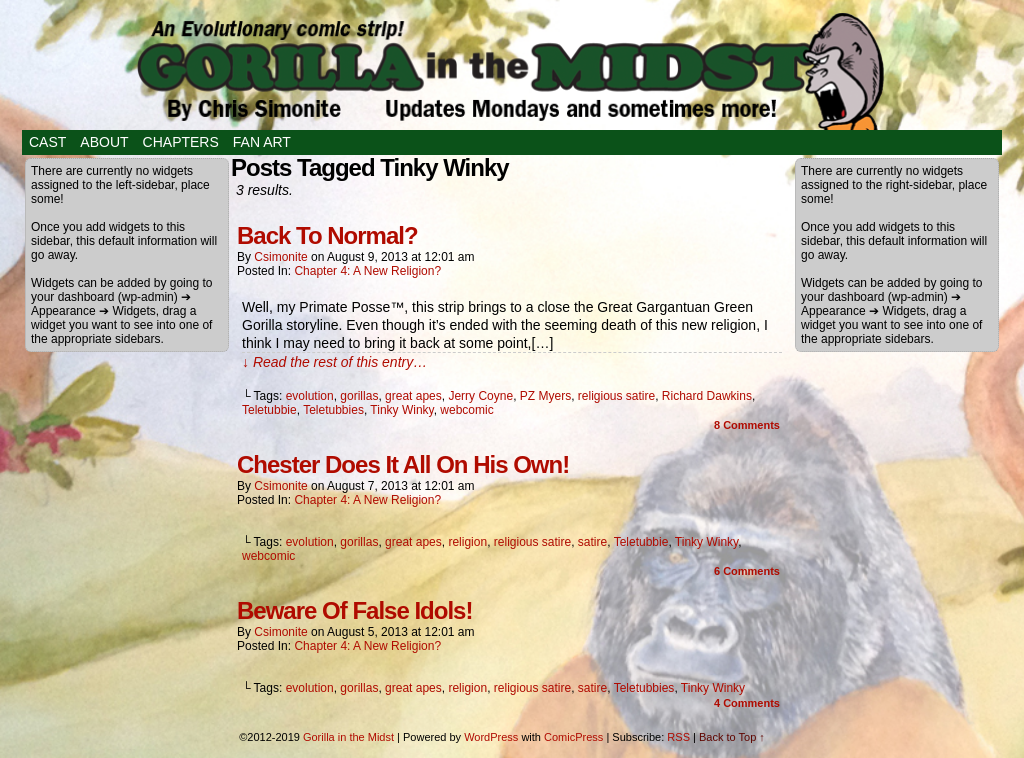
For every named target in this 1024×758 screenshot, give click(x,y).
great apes (413, 396)
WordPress (491, 737)
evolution (310, 396)
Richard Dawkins (707, 396)
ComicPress (573, 737)
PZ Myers (545, 396)
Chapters (181, 142)
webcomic (466, 410)
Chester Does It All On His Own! (403, 464)
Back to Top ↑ (732, 737)
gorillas (359, 396)
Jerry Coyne (480, 396)
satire (592, 542)
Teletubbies (333, 410)
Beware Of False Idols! (354, 610)
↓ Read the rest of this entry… (334, 362)
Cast (47, 142)
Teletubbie (269, 410)
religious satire (616, 396)
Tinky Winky (401, 410)
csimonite (280, 257)
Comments (747, 425)
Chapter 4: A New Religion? (367, 271)
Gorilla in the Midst (348, 737)
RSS (678, 737)
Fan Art (262, 142)
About (104, 142)
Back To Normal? (327, 235)
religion (467, 542)
